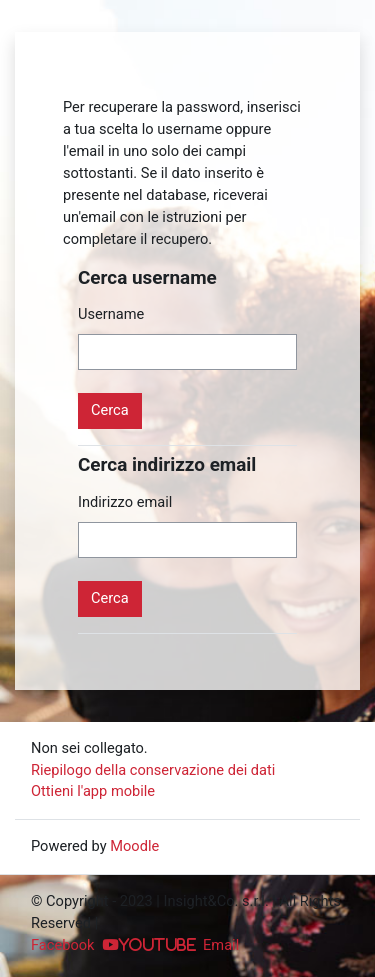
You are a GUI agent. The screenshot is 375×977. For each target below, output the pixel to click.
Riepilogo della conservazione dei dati (153, 770)
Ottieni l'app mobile (93, 791)
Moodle (134, 846)
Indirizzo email (125, 502)
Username (111, 314)
